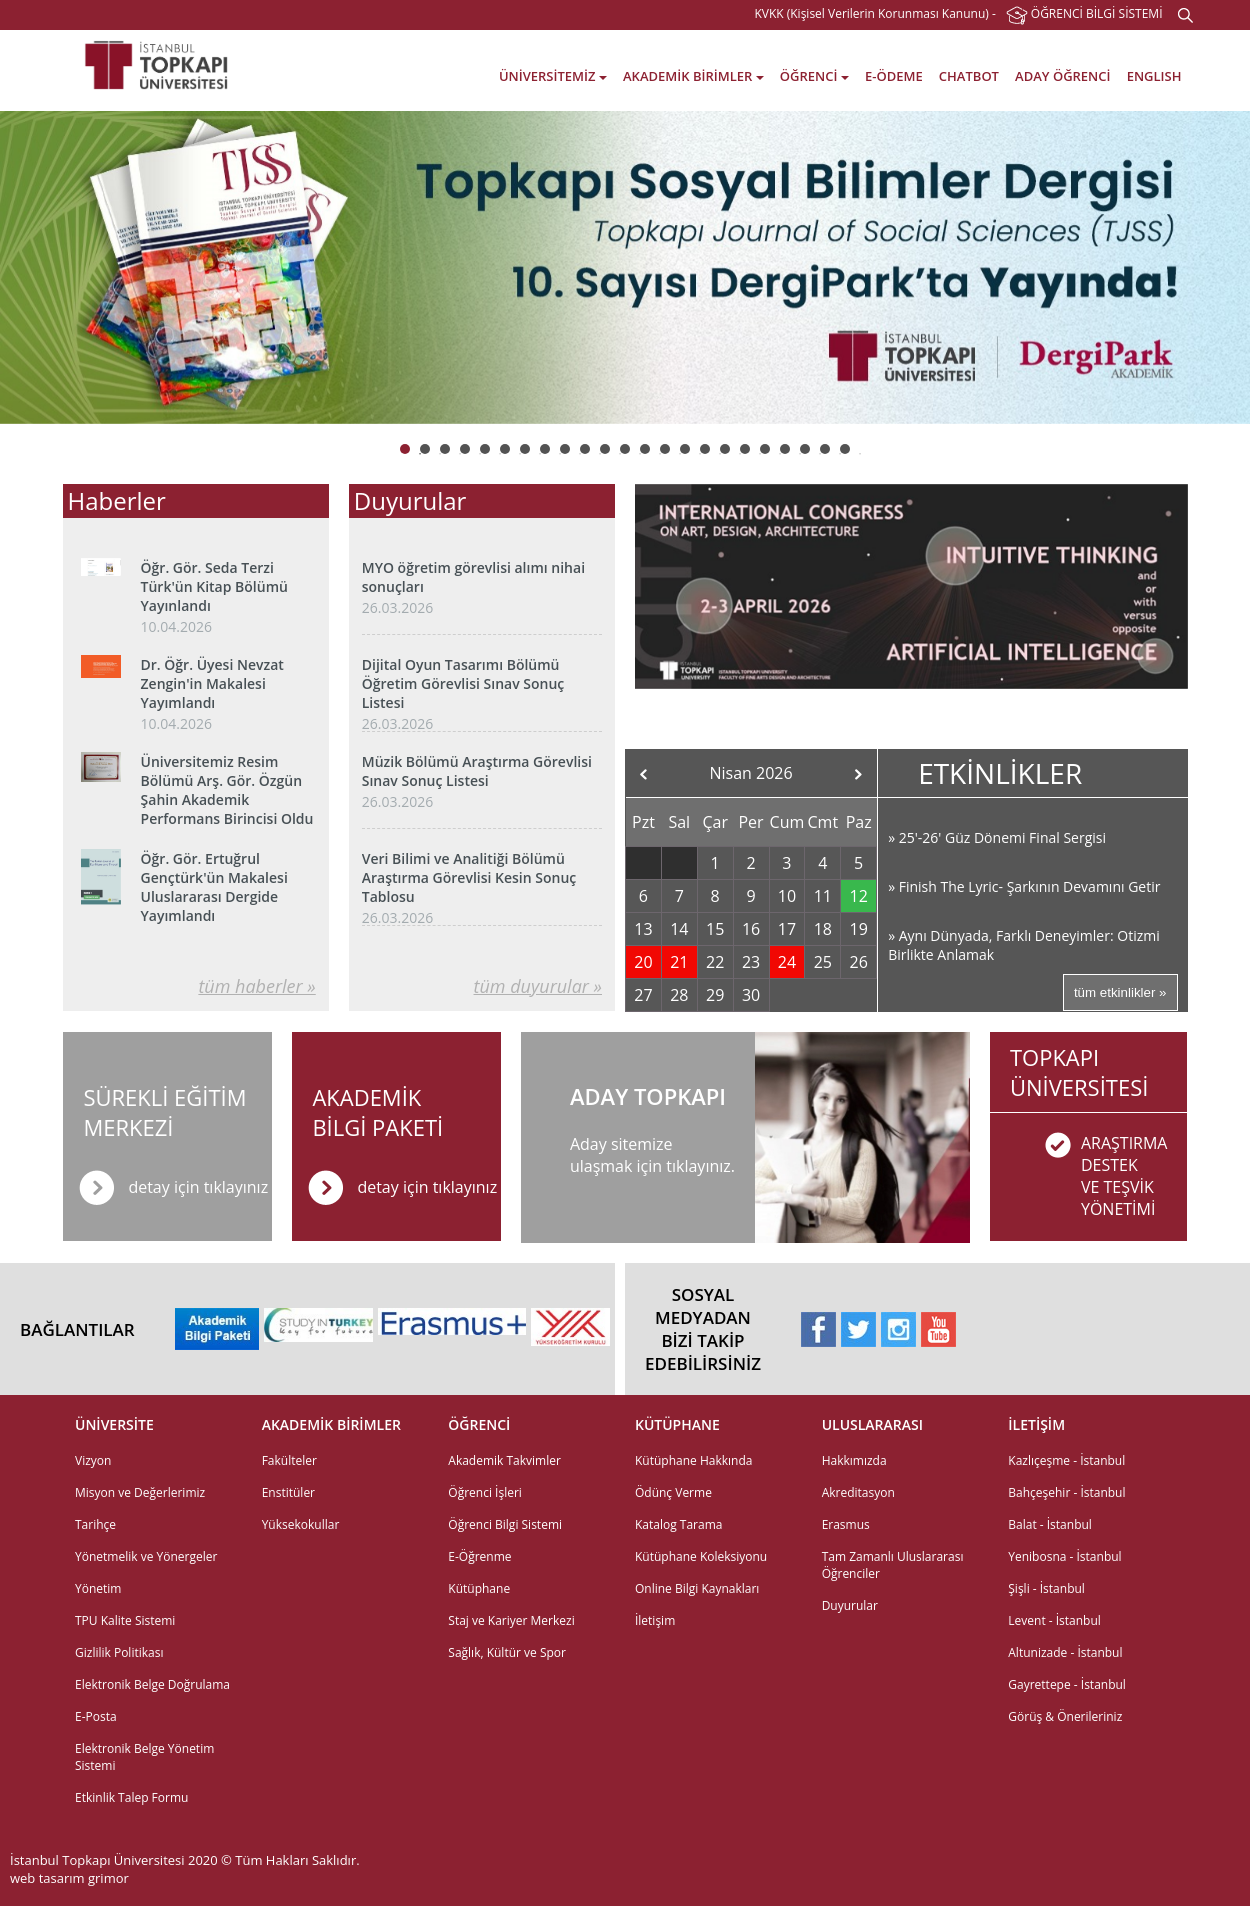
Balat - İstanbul (1050, 1524)
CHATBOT (969, 76)
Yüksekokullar (301, 1524)
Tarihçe (95, 1524)
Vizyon (93, 1460)
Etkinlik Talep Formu (131, 1797)
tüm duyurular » (538, 986)
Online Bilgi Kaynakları (697, 1588)
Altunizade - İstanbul (1065, 1652)
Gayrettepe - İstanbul (1067, 1684)
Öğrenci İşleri (485, 1492)
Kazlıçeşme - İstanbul (1066, 1460)
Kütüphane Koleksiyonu (701, 1556)
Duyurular (850, 1605)
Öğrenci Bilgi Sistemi (505, 1524)
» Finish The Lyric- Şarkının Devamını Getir (1024, 886)
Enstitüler (288, 1492)
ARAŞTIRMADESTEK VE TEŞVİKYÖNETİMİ (1124, 1176)
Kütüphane (479, 1588)
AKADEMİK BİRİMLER (693, 76)
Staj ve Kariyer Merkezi (511, 1620)
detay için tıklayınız (427, 1187)
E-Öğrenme (479, 1556)
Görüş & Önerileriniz (1065, 1716)
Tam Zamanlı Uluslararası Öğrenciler (893, 1565)
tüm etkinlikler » (1120, 992)
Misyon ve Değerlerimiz (140, 1492)
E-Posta (96, 1716)
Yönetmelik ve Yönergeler (146, 1556)
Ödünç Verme (673, 1492)
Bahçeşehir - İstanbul (1066, 1492)
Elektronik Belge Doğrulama (152, 1684)
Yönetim (98, 1588)
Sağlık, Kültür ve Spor (507, 1652)
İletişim (655, 1620)
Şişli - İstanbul (1046, 1588)
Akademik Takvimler (504, 1460)
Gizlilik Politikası (119, 1652)
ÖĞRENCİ (814, 76)
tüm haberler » (256, 986)
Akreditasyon (858, 1492)
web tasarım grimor (69, 1878)
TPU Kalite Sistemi (125, 1620)
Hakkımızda (854, 1460)
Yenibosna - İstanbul (1064, 1556)
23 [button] (860, 449)
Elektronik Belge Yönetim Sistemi (144, 1757)
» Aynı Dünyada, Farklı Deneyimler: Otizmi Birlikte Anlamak (1024, 945)
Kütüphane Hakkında (693, 1460)
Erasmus (846, 1524)
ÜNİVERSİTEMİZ (553, 76)
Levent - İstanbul (1054, 1620)
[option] (625, 267)
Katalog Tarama (678, 1524)
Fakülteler (289, 1460)
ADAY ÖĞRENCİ (1062, 76)
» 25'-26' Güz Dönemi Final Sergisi (997, 837)
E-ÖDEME (894, 76)
